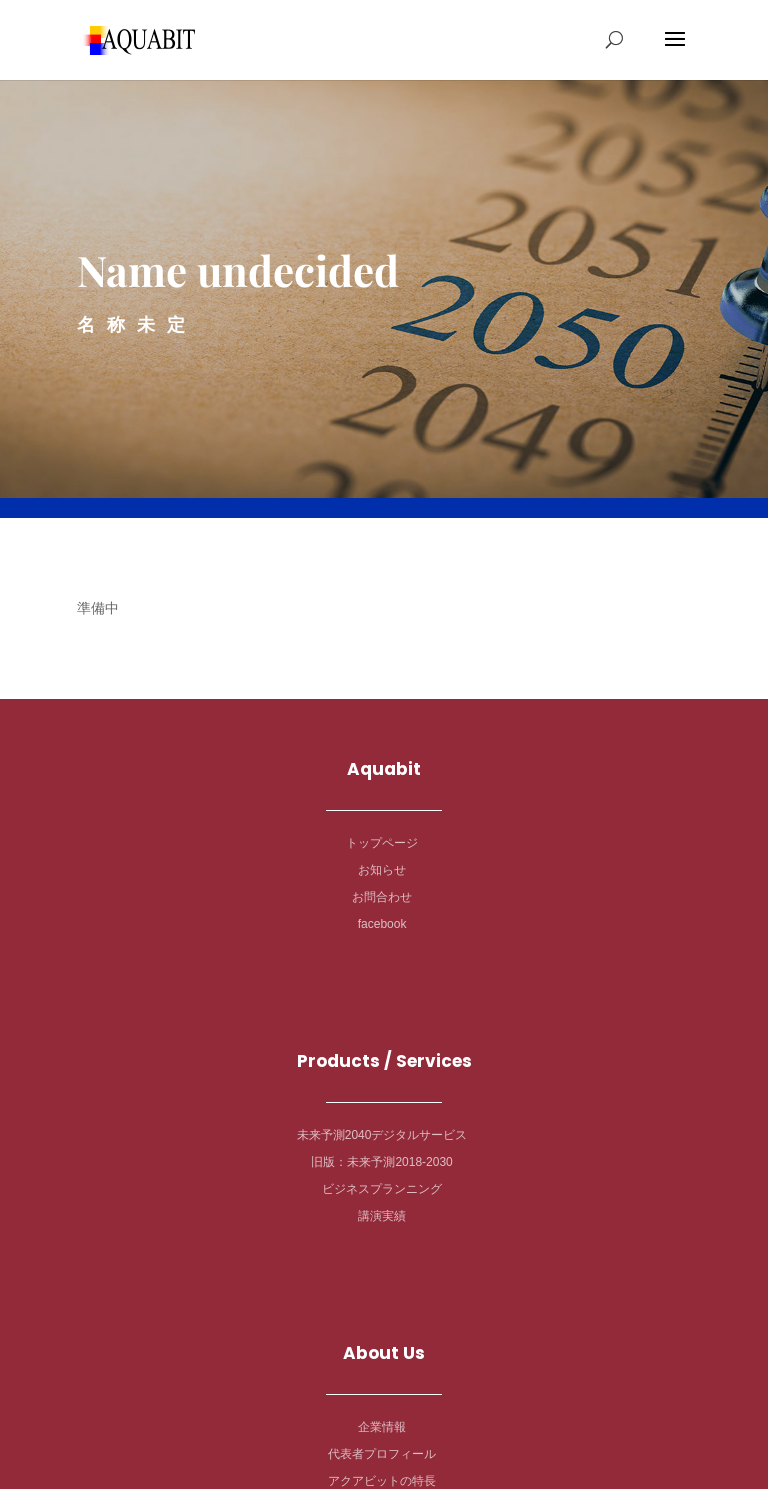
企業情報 (382, 1427)
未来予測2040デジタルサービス (382, 1135)
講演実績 (382, 1216)
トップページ (382, 843)
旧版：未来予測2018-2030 (381, 1162)
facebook (382, 924)
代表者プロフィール (382, 1454)
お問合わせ (382, 897)
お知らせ (382, 870)
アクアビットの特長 (382, 1481)
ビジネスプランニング (382, 1189)
